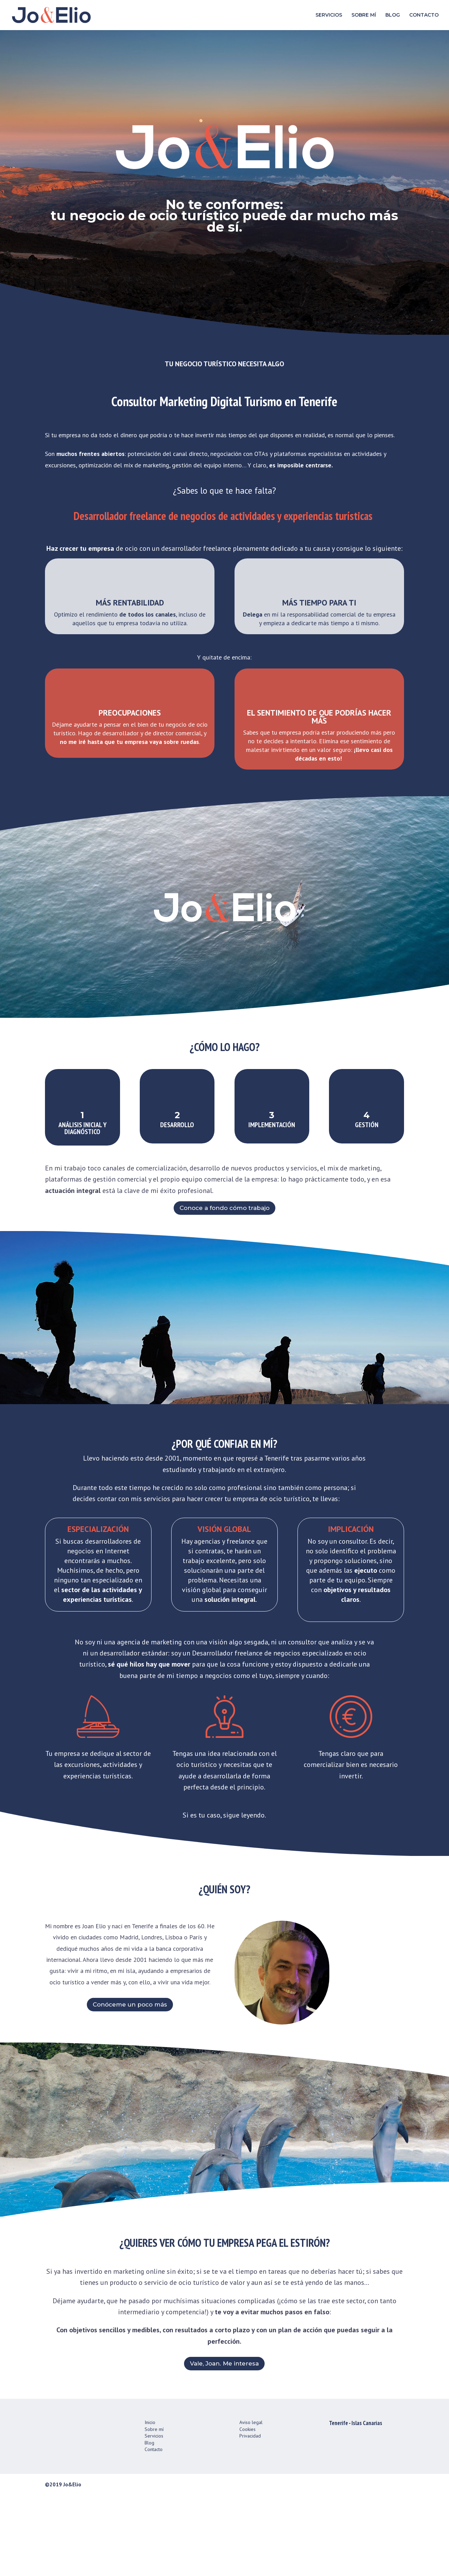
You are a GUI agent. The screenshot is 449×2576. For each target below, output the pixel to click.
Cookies (247, 2510)
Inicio (150, 2503)
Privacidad (250, 2516)
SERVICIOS (328, 15)
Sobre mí (154, 2510)
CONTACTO (424, 15)
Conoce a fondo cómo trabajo (224, 1266)
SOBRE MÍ (363, 15)
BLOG (392, 15)
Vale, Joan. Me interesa (224, 2444)
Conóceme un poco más (130, 2085)
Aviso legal (251, 2503)
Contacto (154, 2530)
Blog (149, 2523)
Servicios (154, 2516)
